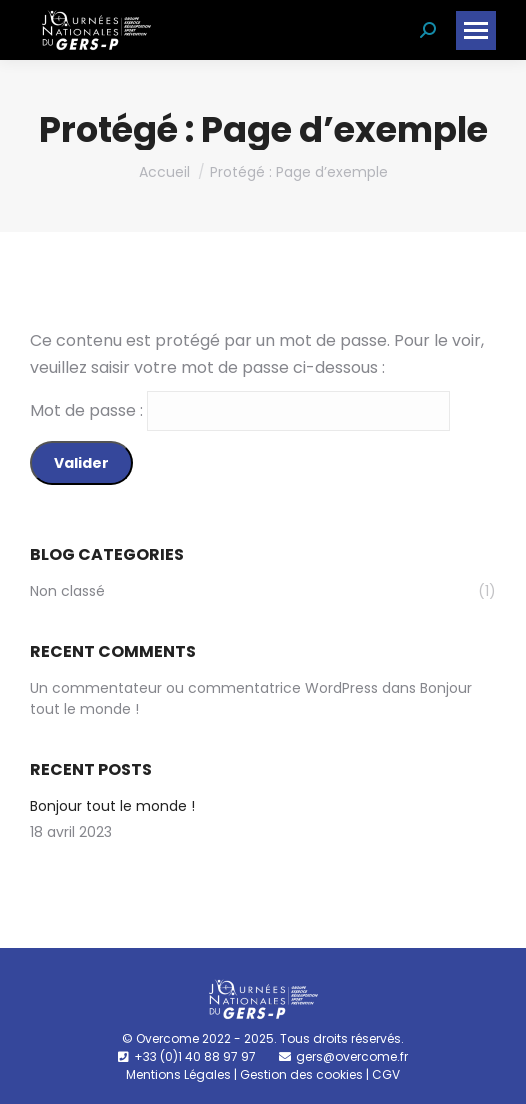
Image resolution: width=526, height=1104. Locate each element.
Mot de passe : (240, 410)
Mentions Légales (178, 1074)
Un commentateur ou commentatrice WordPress (204, 688)
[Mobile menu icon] (476, 30)
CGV (386, 1074)
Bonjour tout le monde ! (112, 806)
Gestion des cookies (301, 1074)
